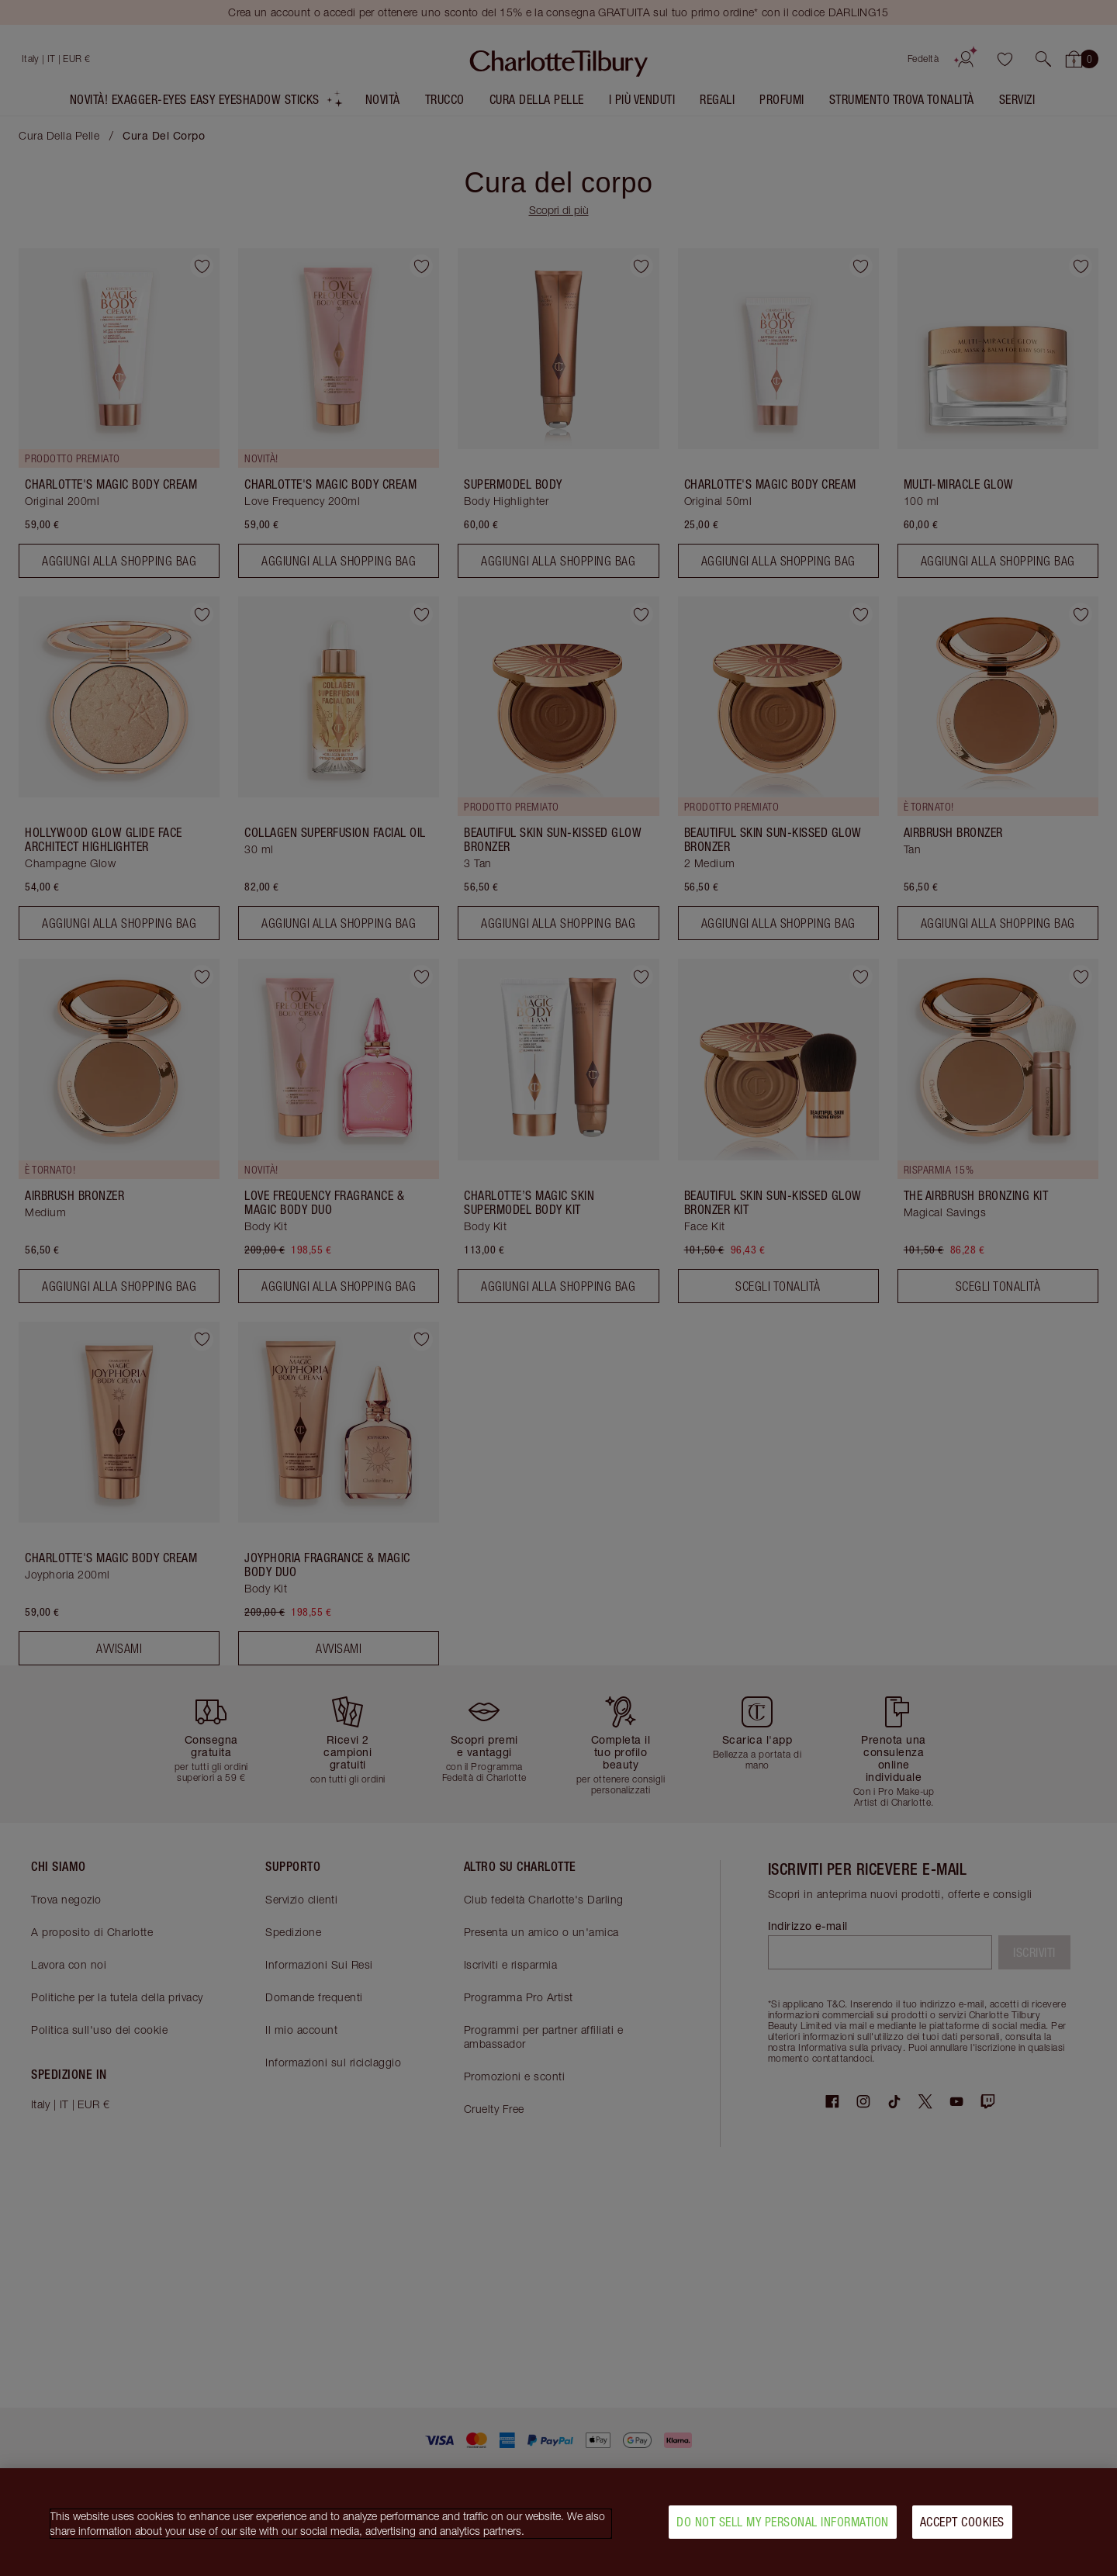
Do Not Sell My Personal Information (782, 2524)
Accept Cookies (962, 2524)
